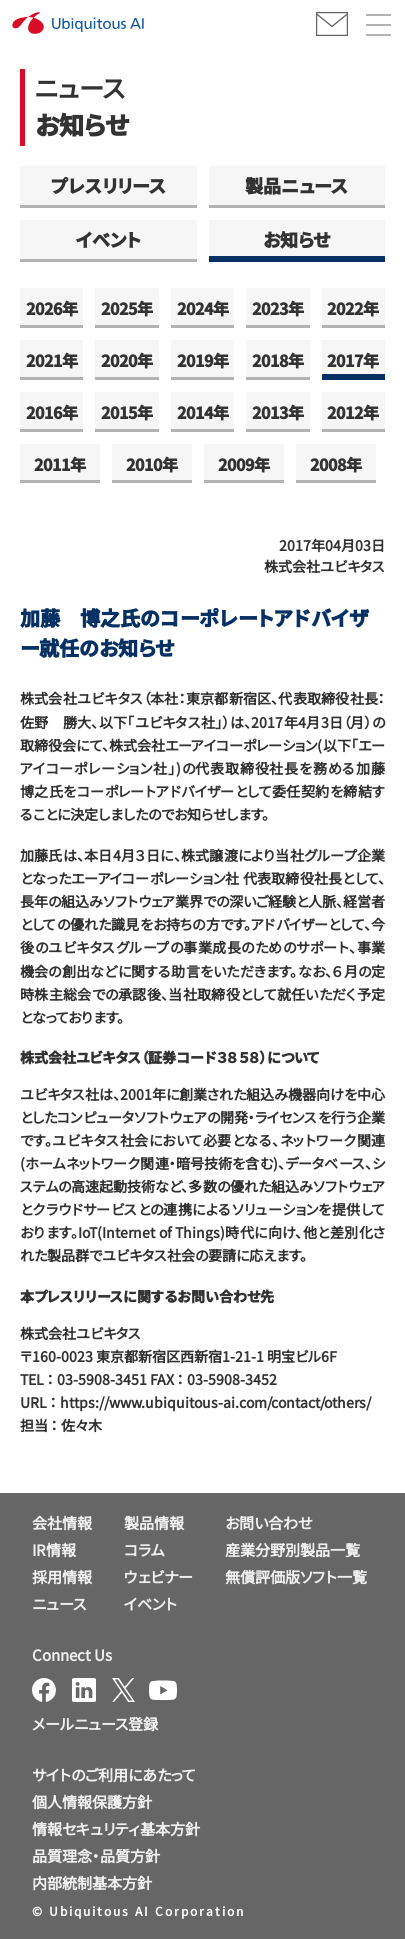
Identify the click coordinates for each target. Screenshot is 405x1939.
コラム (144, 1549)
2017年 (353, 360)
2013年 (278, 412)
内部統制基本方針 (92, 1882)
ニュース (59, 1603)
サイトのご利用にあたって (114, 1774)
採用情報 (62, 1576)
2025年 (127, 308)
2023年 (278, 308)
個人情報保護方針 (92, 1801)
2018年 (278, 360)
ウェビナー (158, 1576)
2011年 (60, 464)
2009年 (244, 464)
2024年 (203, 308)
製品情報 (154, 1522)
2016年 (52, 412)
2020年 (127, 360)
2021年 (52, 360)
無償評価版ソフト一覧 (296, 1576)
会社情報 (62, 1522)
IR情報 (54, 1549)
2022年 (353, 308)
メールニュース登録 (95, 1723)
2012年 (353, 412)
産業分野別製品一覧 (292, 1549)
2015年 (127, 412)
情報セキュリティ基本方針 (116, 1828)
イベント (108, 239)
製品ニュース (296, 185)
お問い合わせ (268, 1522)
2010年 (152, 464)
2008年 (336, 464)
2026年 (52, 308)
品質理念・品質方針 (96, 1855)
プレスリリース (108, 185)
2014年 (203, 412)
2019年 (203, 360)
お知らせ (296, 239)
